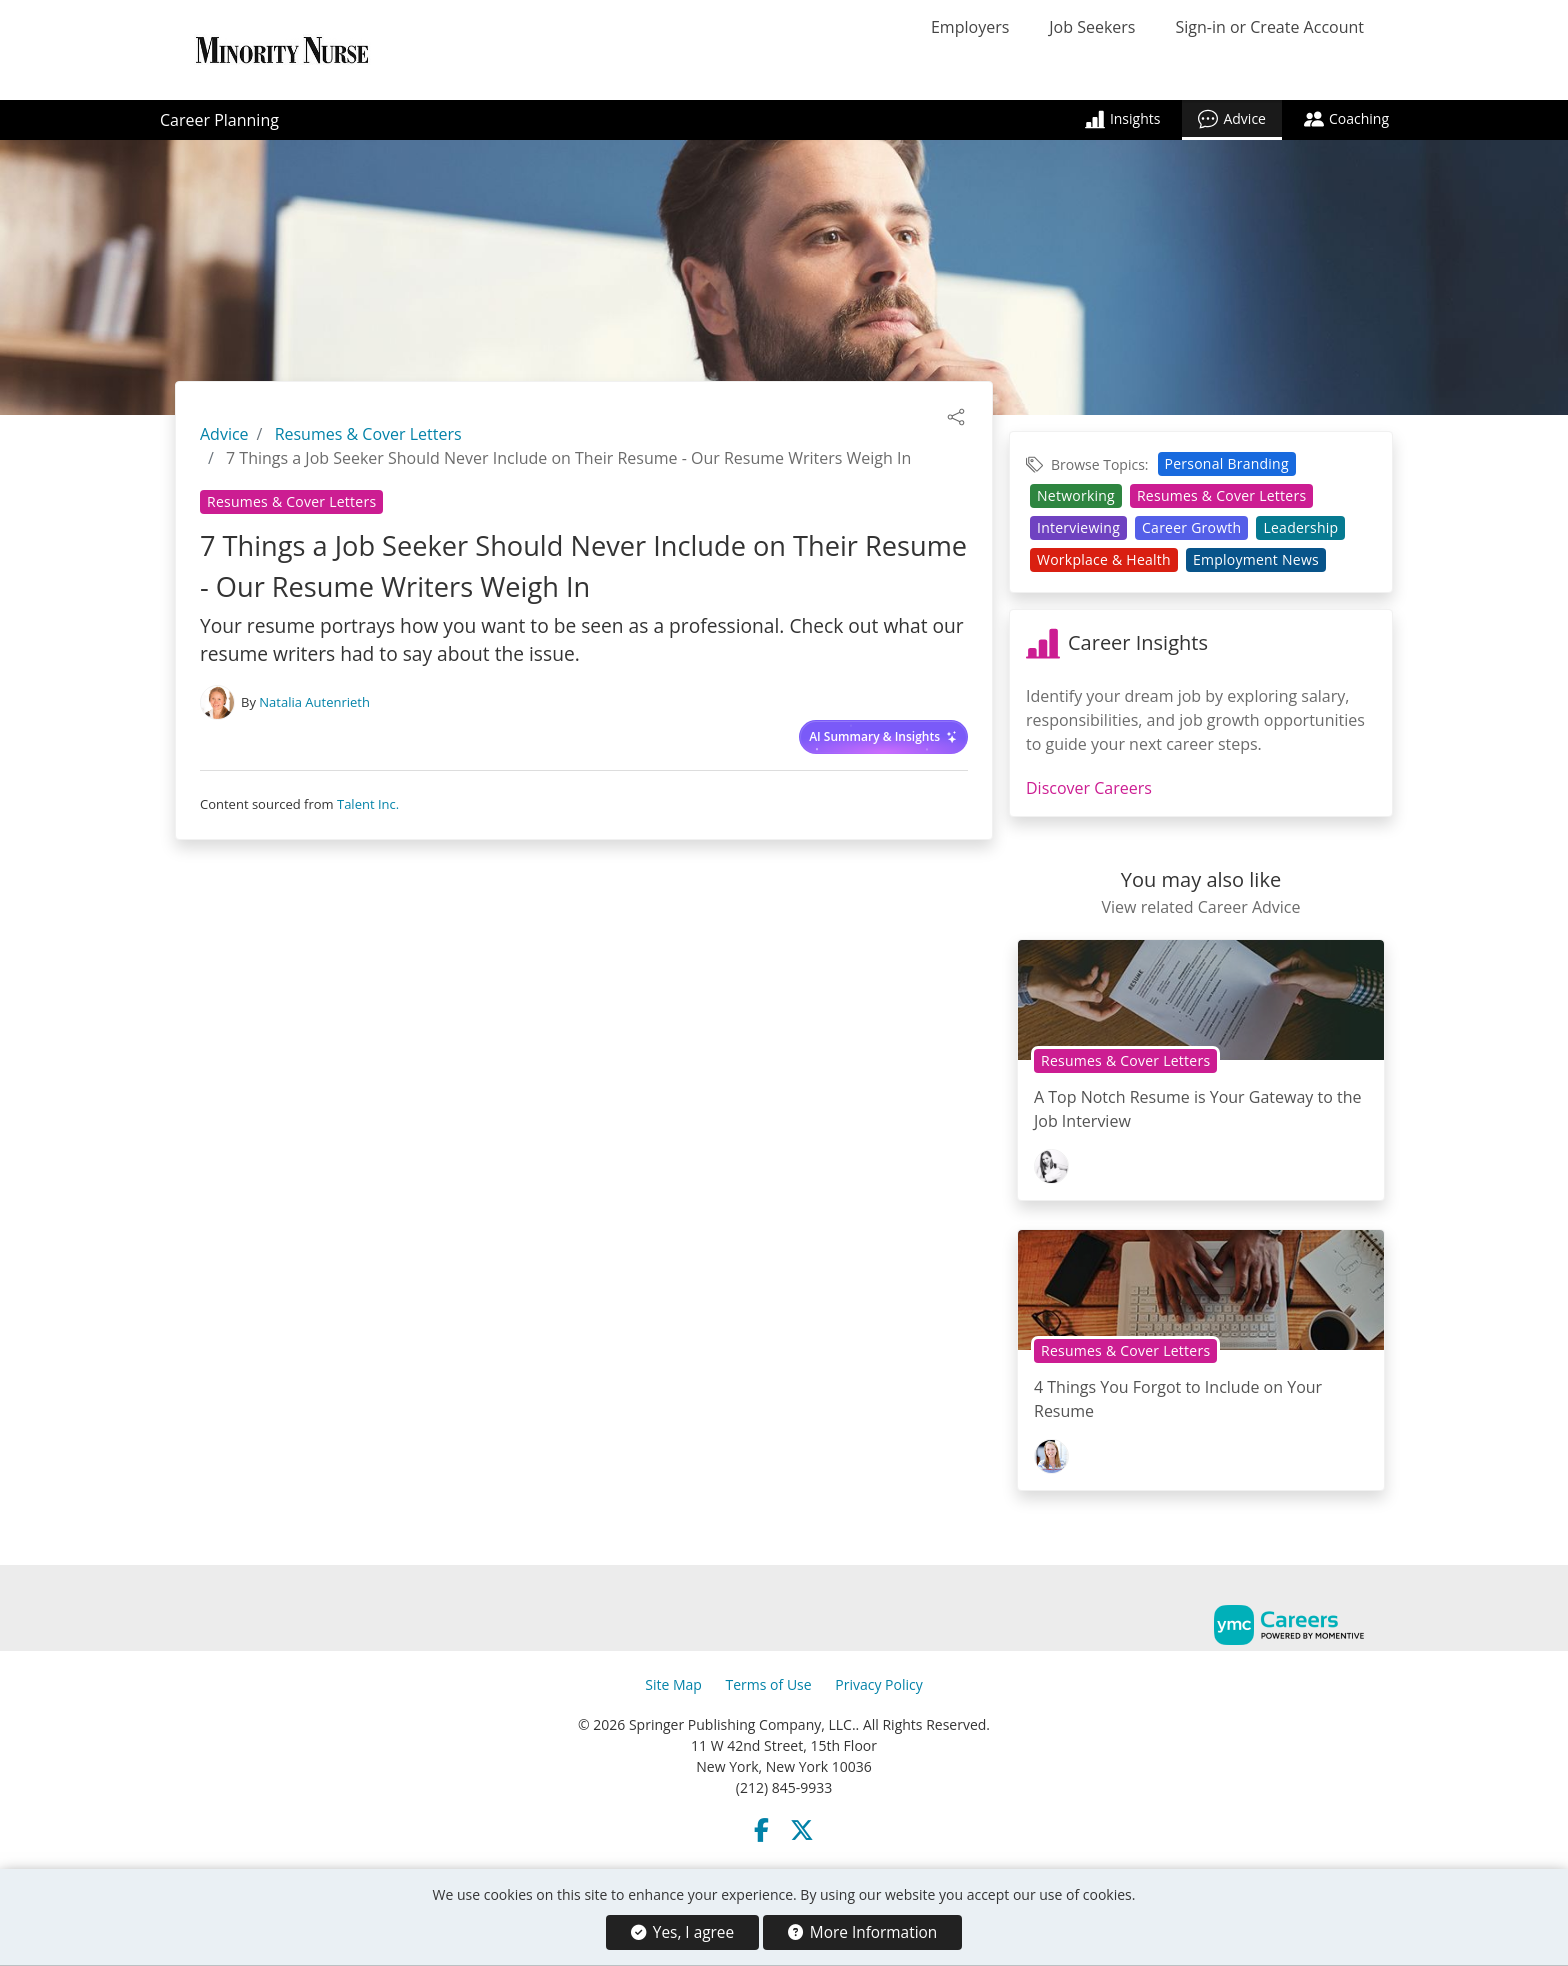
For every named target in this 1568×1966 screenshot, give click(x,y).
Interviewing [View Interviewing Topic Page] (1078, 527)
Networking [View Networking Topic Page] (1076, 495)
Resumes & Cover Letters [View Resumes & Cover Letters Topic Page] (291, 501)
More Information (862, 1932)
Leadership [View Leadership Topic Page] (1300, 527)
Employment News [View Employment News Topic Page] (1256, 559)
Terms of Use (769, 1684)
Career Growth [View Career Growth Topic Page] (1191, 527)
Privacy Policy (878, 1684)
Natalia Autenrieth (314, 702)
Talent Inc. (368, 804)
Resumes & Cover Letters (368, 434)
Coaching (1346, 119)
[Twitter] (802, 1830)
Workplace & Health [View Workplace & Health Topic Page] (1104, 559)
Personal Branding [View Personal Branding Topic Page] (1227, 463)
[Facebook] (761, 1830)
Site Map (673, 1684)
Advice (1232, 119)
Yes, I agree (682, 1932)
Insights (1123, 119)
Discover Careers (1089, 788)
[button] (956, 415)
